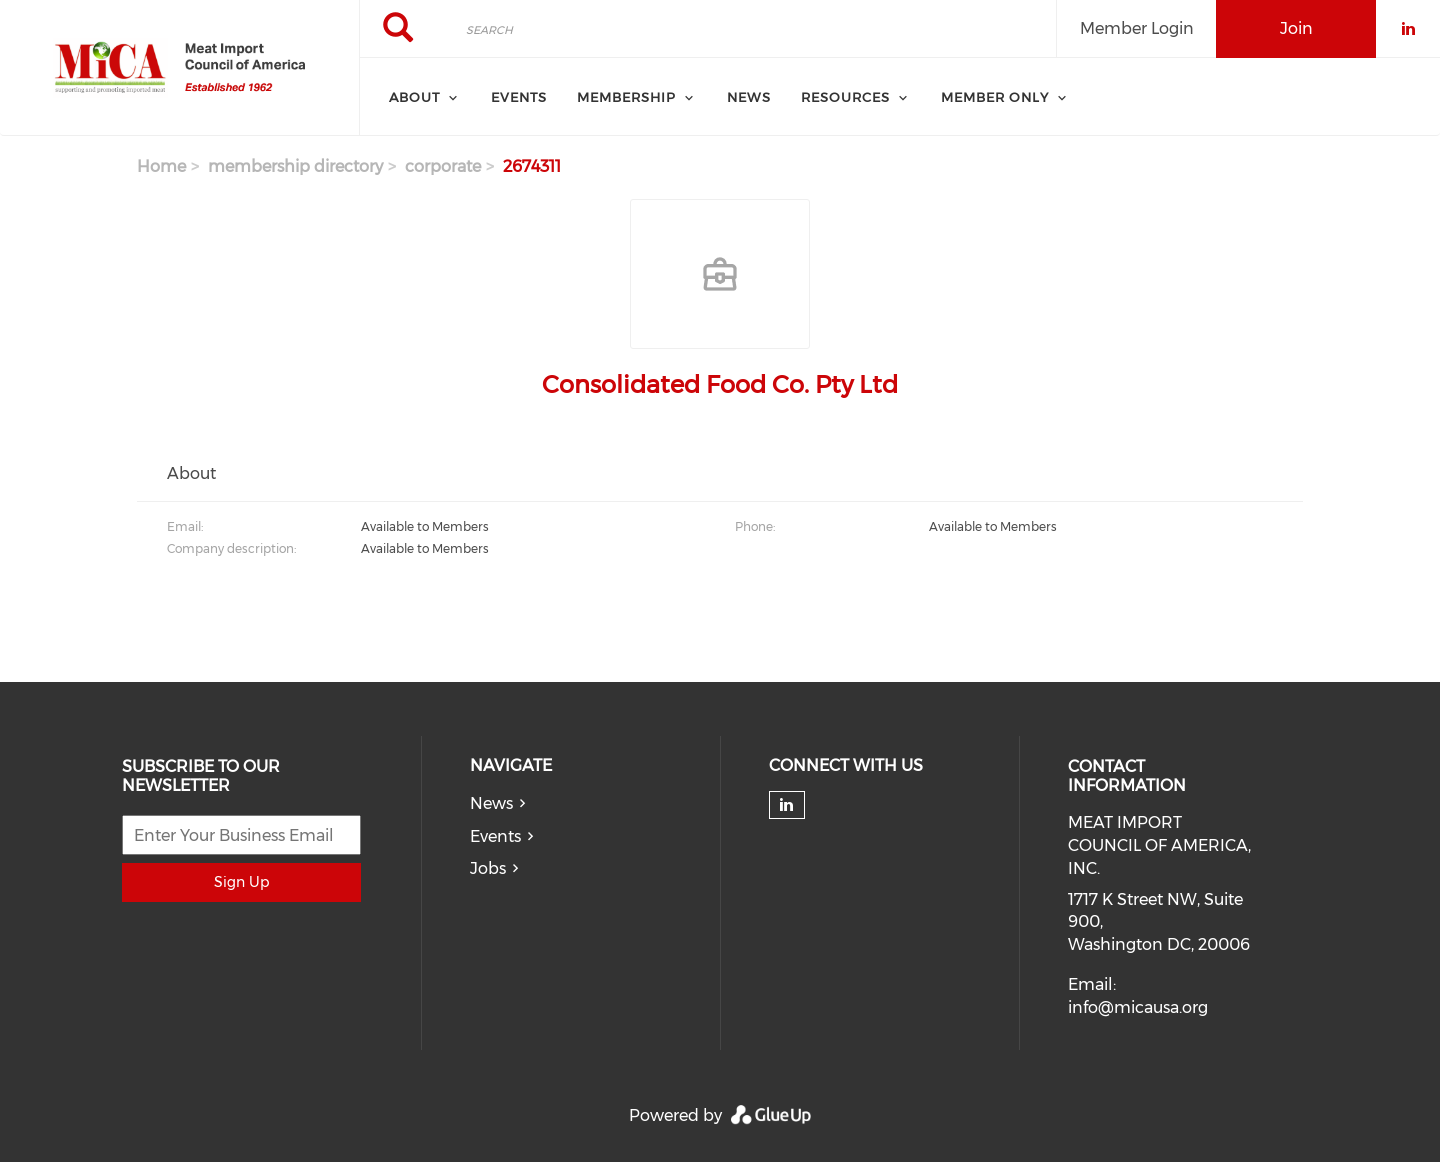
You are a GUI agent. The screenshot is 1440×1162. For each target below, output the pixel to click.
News (749, 97)
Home (161, 166)
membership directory (295, 166)
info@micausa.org (1138, 1007)
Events (519, 97)
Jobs (488, 868)
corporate (443, 166)
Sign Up (241, 882)
